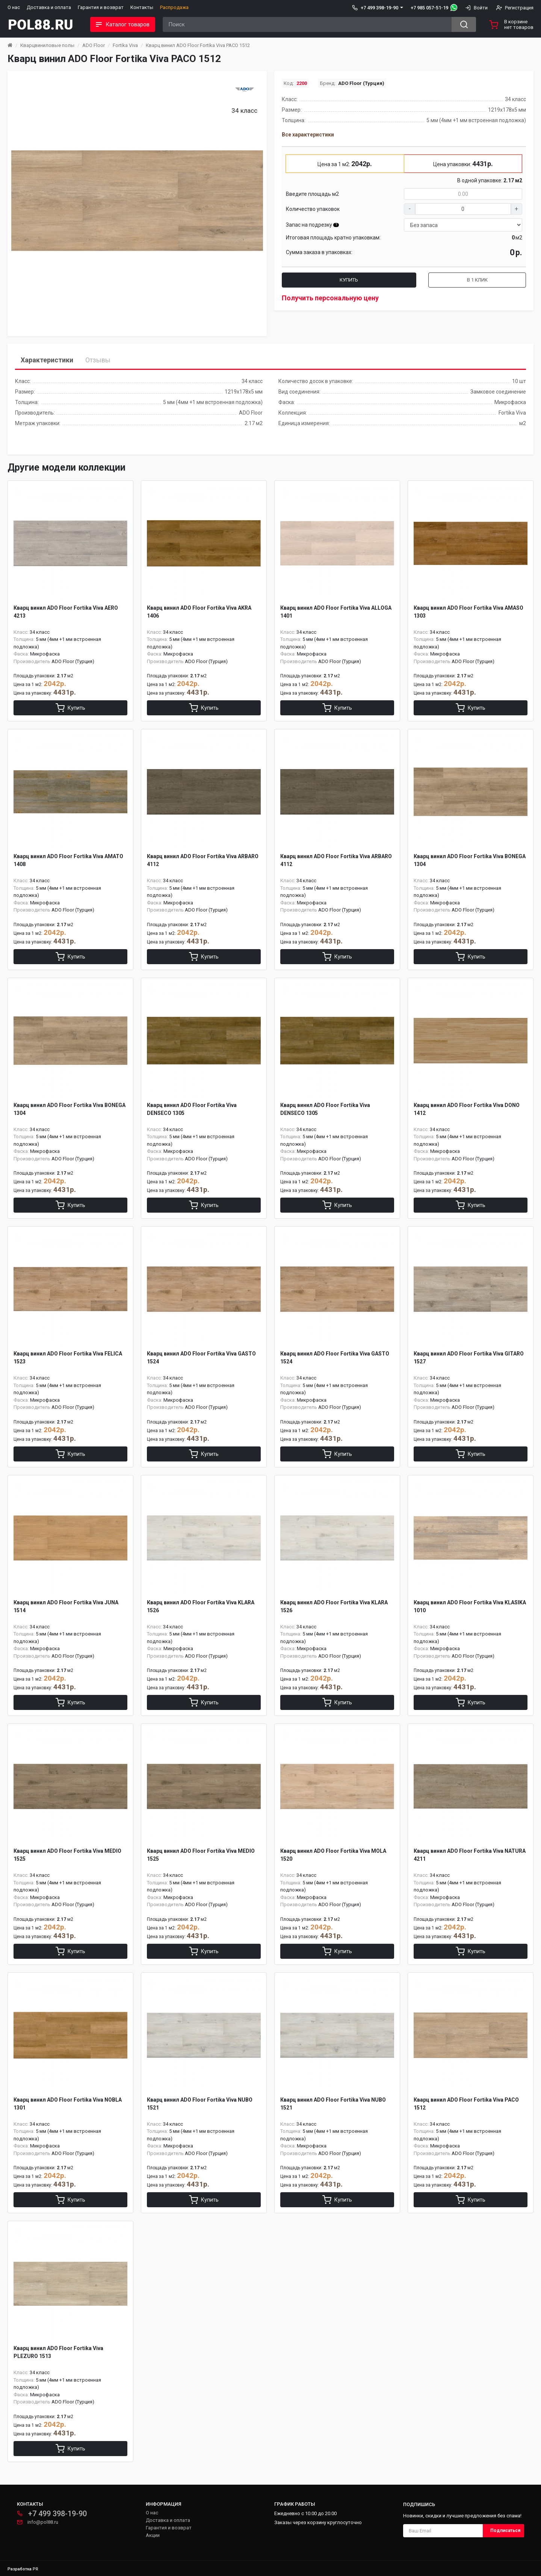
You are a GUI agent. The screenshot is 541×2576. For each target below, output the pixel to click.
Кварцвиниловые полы (47, 45)
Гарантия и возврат (101, 7)
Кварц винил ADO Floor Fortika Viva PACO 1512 (198, 45)
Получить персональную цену (330, 298)
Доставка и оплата (49, 7)
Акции (153, 2535)
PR (35, 2569)
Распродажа (174, 7)
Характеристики (47, 360)
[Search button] (464, 24)
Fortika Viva (125, 45)
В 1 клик (477, 280)
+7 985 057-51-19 (429, 7)
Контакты (141, 7)
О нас (14, 7)
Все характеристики (308, 135)
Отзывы (97, 360)
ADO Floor (93, 45)
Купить (349, 280)
